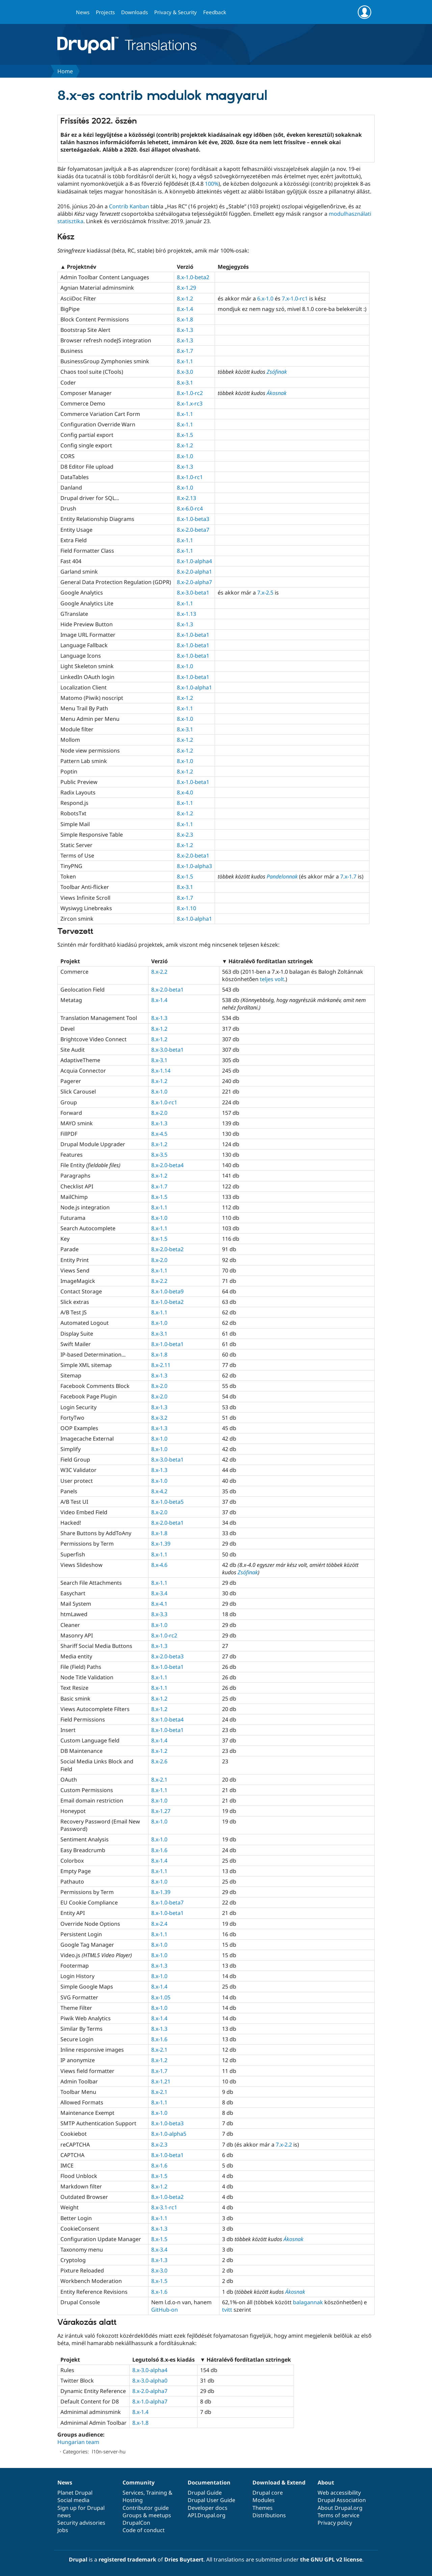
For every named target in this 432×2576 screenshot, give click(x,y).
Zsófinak (277, 371)
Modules (263, 2500)
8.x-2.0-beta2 (167, 1249)
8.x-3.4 (159, 1593)
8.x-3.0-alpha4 (149, 2370)
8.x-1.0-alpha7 (149, 2401)
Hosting (133, 2500)
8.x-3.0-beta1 (193, 592)
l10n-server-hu (109, 2451)
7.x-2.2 (284, 2144)
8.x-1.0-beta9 (167, 1291)
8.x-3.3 (159, 1614)
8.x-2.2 (159, 971)
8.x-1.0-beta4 (167, 1719)
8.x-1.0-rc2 (190, 393)
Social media (73, 2500)
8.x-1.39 (160, 1543)
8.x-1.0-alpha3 (194, 866)
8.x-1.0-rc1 (190, 477)
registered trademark (127, 2559)
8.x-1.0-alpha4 (194, 561)
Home (65, 71)
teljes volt (272, 979)
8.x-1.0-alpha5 (168, 2133)
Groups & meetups (147, 2515)
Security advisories (81, 2522)
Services (133, 2492)
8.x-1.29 (186, 287)
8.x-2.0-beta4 (167, 1165)
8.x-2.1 (159, 1779)
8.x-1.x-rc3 (189, 403)
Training (156, 2492)
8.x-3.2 (159, 1417)
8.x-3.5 (159, 1154)
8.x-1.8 (185, 319)
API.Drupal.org (206, 2515)
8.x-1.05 (160, 1997)
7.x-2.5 (265, 592)
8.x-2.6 (159, 1761)
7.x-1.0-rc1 (295, 298)
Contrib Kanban (129, 206)
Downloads (134, 12)
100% (211, 183)
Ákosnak (277, 393)
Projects (105, 12)
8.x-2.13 (186, 498)
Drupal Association (342, 2500)
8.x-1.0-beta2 (193, 277)
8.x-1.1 (185, 361)
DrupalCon (136, 2522)
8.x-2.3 (185, 834)
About (326, 2482)
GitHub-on (164, 2309)
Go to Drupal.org (63, 12)
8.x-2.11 (160, 1365)
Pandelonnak (282, 876)
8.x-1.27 (160, 1811)
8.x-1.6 (159, 1850)
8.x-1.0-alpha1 (194, 687)
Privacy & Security (175, 12)
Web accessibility (339, 2492)
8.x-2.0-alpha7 (194, 582)
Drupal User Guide (211, 2500)
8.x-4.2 (159, 1491)
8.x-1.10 (186, 908)
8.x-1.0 (185, 456)
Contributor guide (146, 2508)
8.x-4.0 (185, 792)
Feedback (214, 12)
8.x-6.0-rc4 (190, 508)
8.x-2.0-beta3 (167, 1656)
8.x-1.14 (160, 1070)
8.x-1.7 (185, 350)
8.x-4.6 (159, 1565)
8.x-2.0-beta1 (193, 855)
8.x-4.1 (159, 1603)
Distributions (269, 2515)
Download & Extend (278, 2482)
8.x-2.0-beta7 (193, 529)
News (82, 12)
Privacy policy (335, 2522)
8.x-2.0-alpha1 (194, 571)
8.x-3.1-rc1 (164, 2207)
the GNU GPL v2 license (331, 2559)
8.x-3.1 (185, 382)
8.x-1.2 (185, 298)
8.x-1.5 (185, 435)
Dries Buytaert (184, 2559)
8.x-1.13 (186, 613)
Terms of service (338, 2515)
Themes (262, 2508)
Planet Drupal (74, 2492)
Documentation (209, 2482)
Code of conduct (144, 2530)
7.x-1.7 (348, 876)
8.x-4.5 (159, 1133)
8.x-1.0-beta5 (167, 1501)
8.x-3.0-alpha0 (149, 2380)
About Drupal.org (340, 2508)
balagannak (308, 2302)
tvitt (227, 2309)
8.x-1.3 (185, 330)
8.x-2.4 (159, 1923)
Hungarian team (78, 2442)
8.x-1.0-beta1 (193, 634)
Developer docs (207, 2508)
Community (139, 2482)
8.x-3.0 (185, 371)
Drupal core (267, 2492)
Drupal (78, 2559)
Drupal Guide (205, 2492)
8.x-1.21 (160, 2081)
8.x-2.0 (159, 1112)
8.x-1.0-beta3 (193, 519)
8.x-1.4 (185, 309)
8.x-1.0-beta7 (167, 1902)
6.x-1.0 (265, 298)
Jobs (62, 2530)
